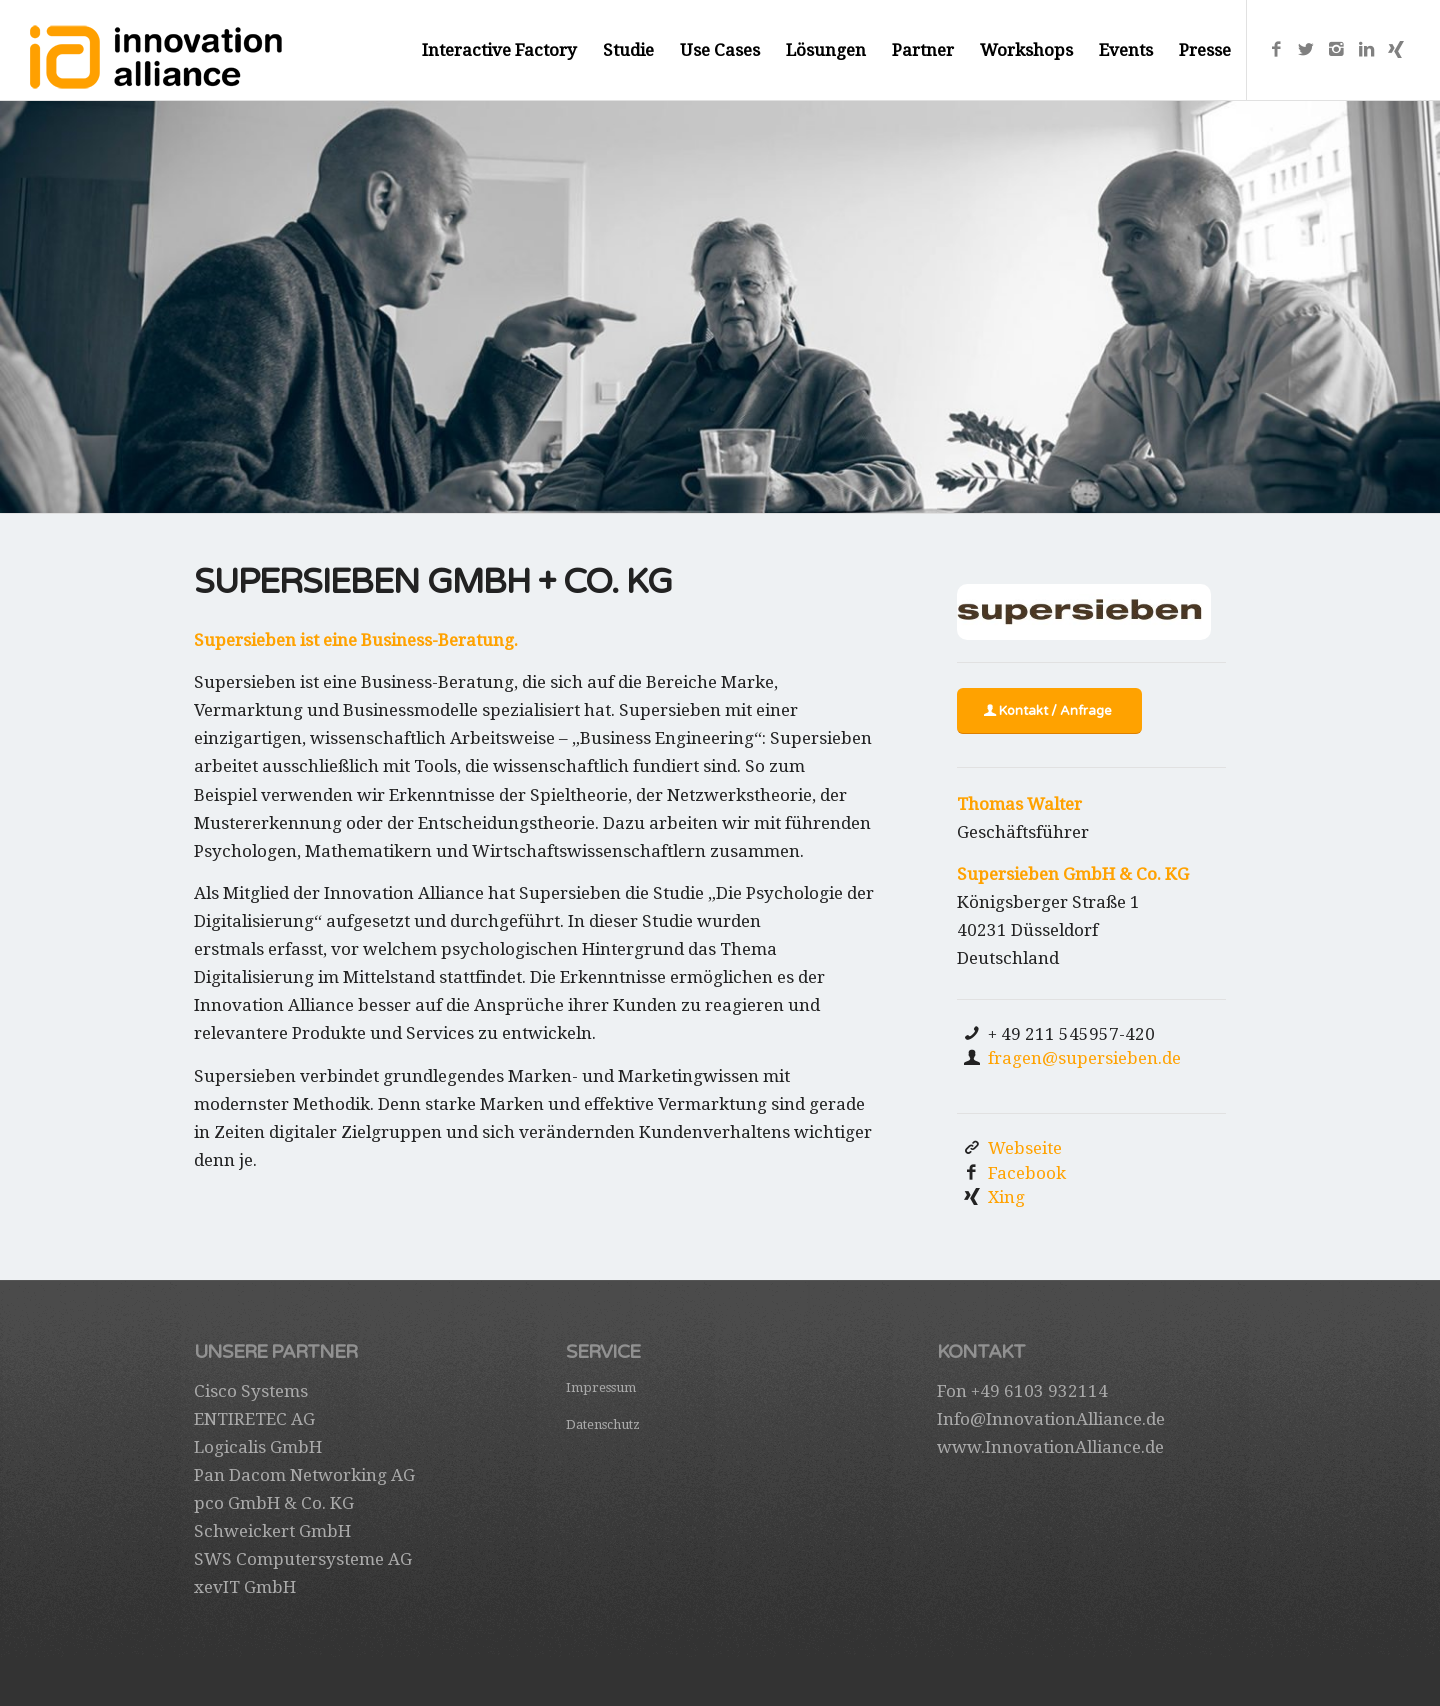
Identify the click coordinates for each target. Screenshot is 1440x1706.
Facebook (1027, 1173)
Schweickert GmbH (272, 1531)
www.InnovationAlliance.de (1050, 1447)
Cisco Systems (251, 1391)
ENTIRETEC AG (254, 1419)
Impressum (601, 1387)
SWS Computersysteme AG (303, 1559)
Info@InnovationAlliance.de (1051, 1419)
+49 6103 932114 (1039, 1391)
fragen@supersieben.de (1084, 1058)
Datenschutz (603, 1424)
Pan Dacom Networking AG (304, 1475)
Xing (1006, 1197)
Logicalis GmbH (258, 1447)
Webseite (1025, 1148)
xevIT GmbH (245, 1587)
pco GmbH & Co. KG (274, 1503)
